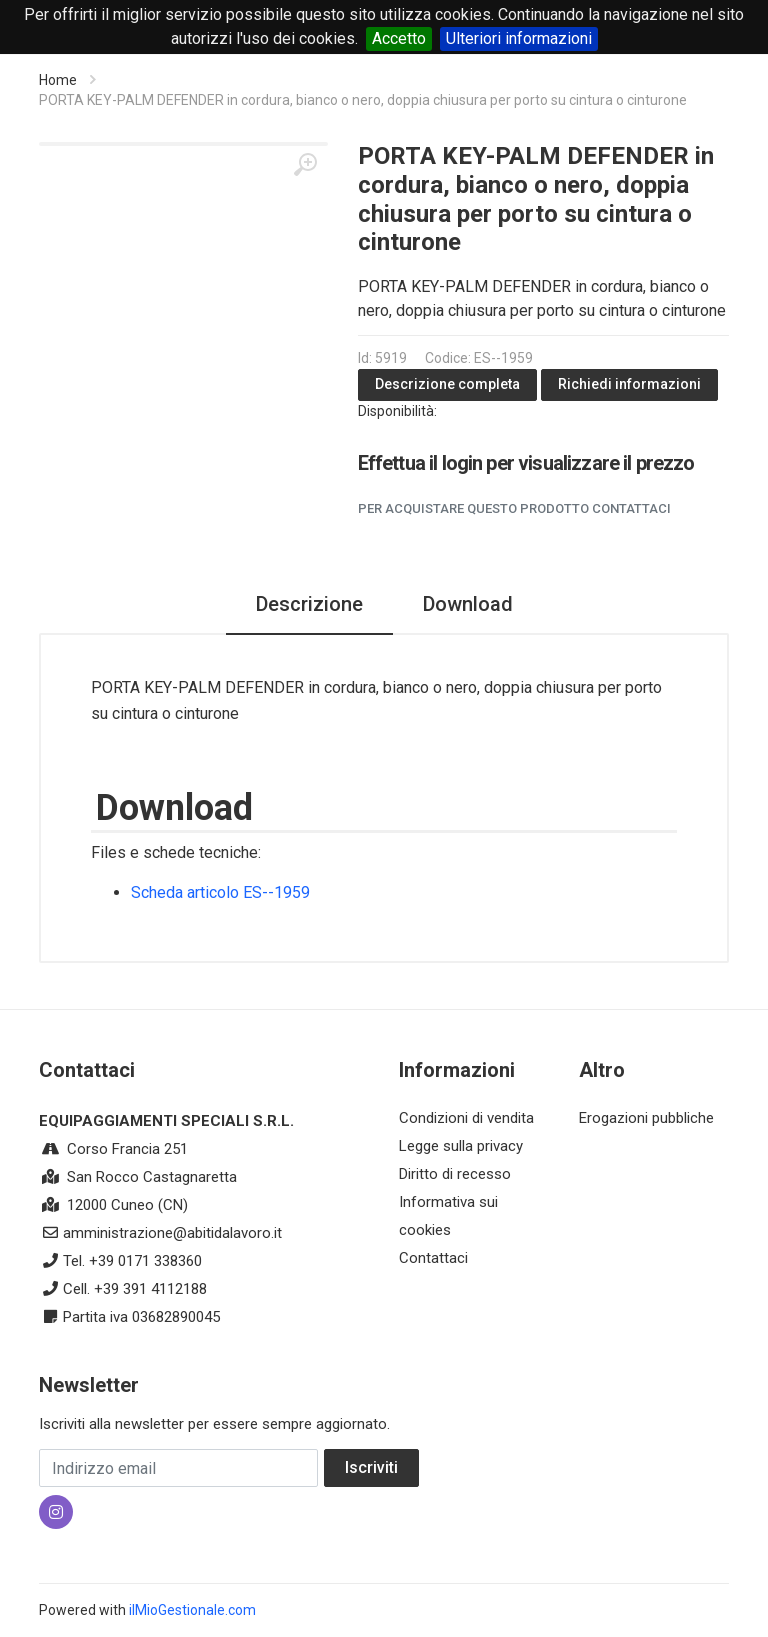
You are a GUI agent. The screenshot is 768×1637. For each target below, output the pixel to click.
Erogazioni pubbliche (646, 1118)
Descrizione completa (447, 384)
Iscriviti (371, 1467)
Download (468, 604)
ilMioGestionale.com (192, 1610)
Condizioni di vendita (466, 1118)
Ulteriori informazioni (519, 38)
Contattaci (433, 1258)
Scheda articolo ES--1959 (220, 892)
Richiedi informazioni (629, 384)
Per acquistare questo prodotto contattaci (514, 508)
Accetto (399, 38)
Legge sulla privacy (461, 1146)
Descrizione (309, 604)
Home (58, 80)
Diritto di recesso (455, 1174)
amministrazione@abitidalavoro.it (172, 1233)
